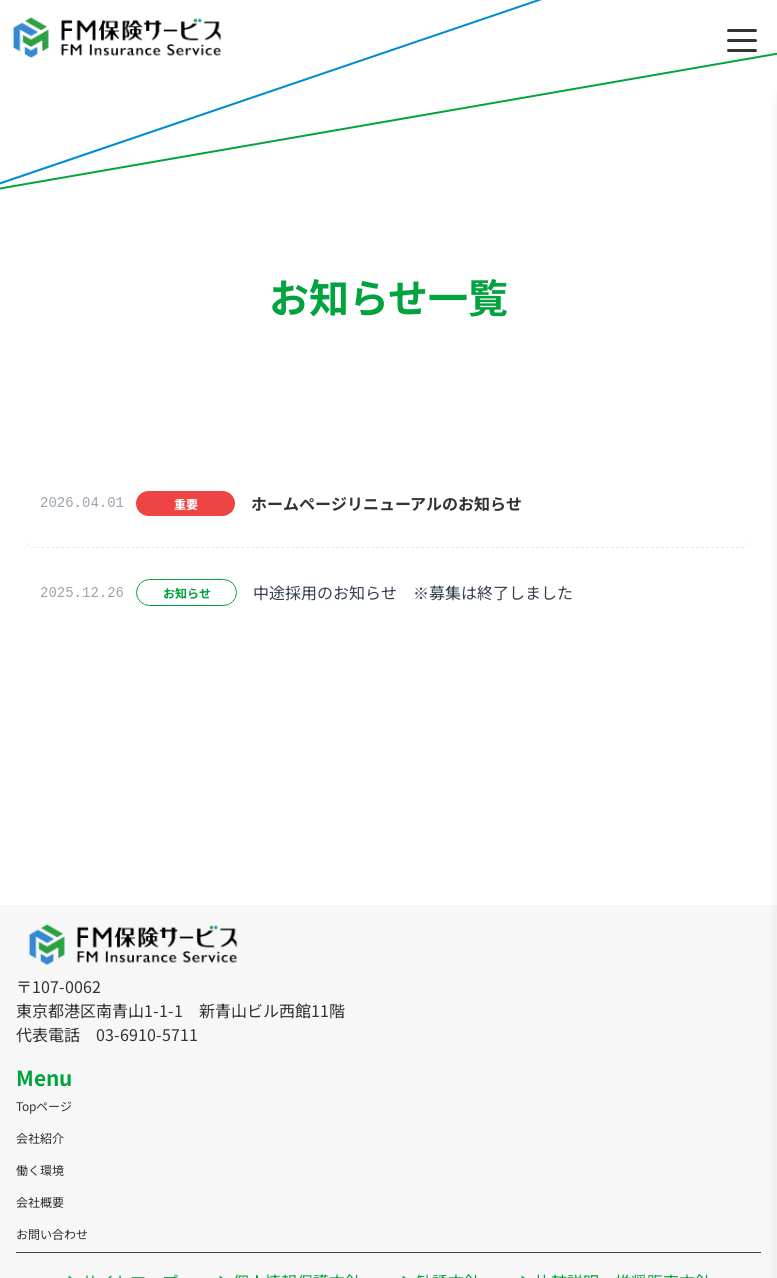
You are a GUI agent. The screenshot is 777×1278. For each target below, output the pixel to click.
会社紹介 (40, 1137)
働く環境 (40, 1169)
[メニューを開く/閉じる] (742, 40)
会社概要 (40, 1201)
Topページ (44, 1105)
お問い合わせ (52, 1233)
